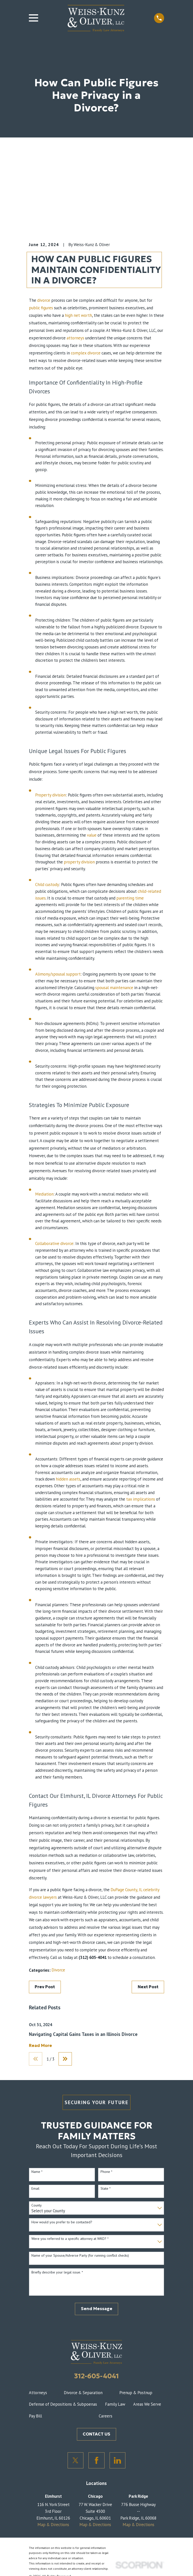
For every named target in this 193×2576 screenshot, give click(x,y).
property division (79, 862)
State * (106, 2189)
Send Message (96, 2309)
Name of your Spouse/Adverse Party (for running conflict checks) (80, 2256)
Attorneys (38, 2393)
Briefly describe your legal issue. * (57, 2272)
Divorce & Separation (83, 2393)
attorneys (75, 338)
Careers (105, 2416)
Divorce (58, 1970)
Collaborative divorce (54, 1243)
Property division (50, 795)
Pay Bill (35, 2416)
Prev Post (45, 1987)
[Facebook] (96, 2461)
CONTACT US (96, 2434)
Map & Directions (53, 2525)
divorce (43, 300)
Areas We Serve (147, 2404)
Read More (40, 2045)
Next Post (148, 1987)
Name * (36, 2172)
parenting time (130, 898)
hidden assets (68, 1479)
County (36, 2205)
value (91, 835)
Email (35, 2189)
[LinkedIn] (118, 2461)
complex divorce (86, 353)
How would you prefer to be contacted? (61, 2222)
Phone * (106, 2172)
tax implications (140, 1499)
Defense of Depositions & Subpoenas (63, 2404)
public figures (41, 308)
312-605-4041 (96, 2376)
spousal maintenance (114, 987)
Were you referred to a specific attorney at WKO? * (70, 2239)
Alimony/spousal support (58, 974)
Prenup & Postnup (135, 2393)
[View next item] (65, 2059)
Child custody (47, 884)
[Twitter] (76, 2461)
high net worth (78, 315)
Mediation (44, 1194)
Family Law (115, 2404)
